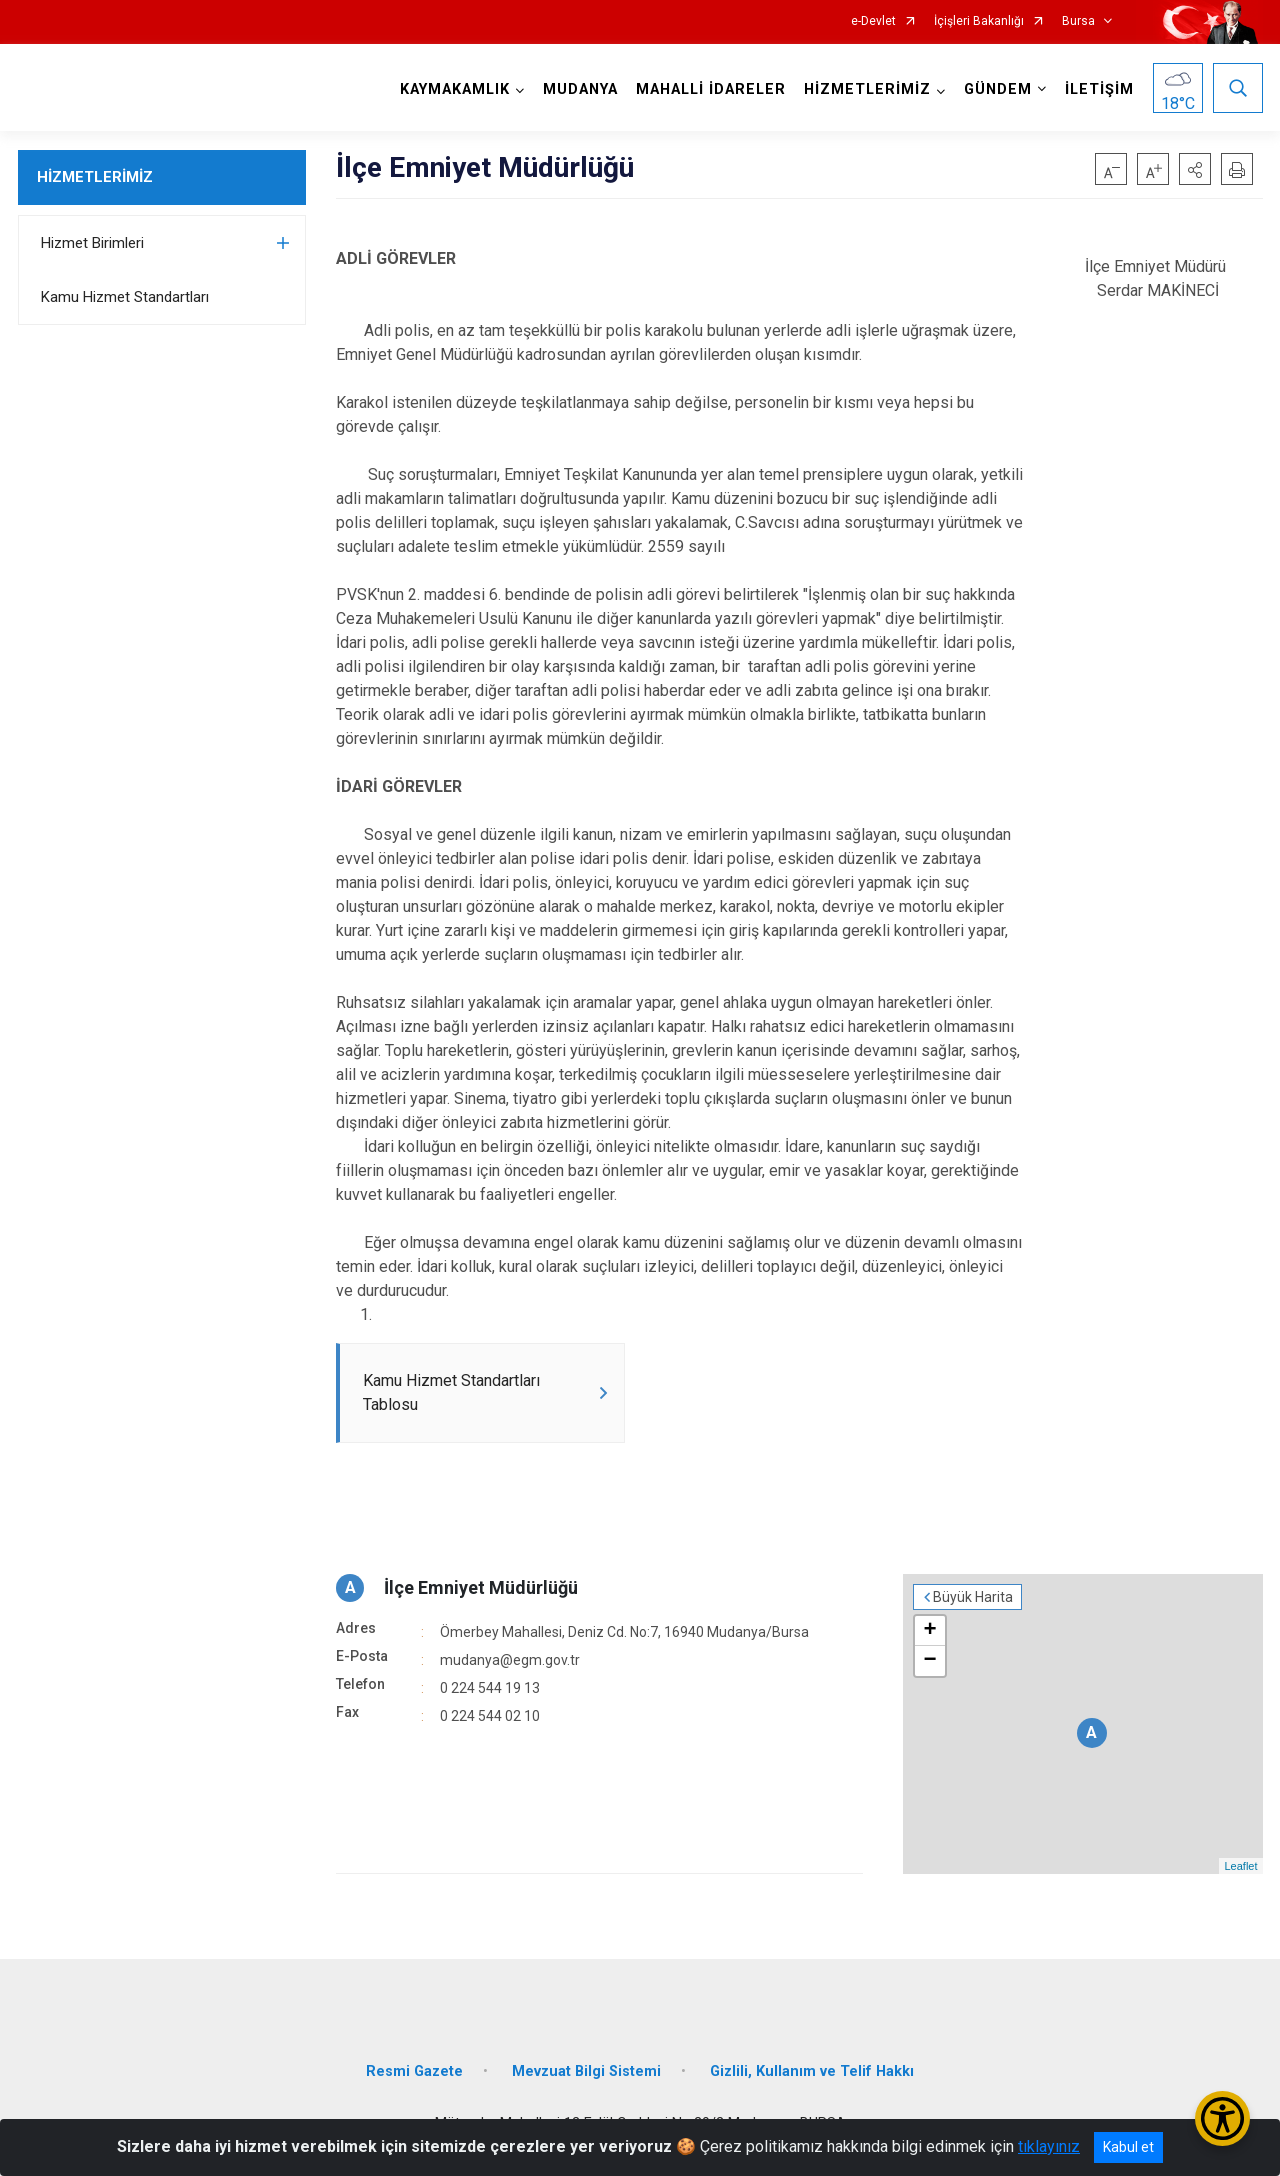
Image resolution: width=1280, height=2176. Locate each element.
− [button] (929, 1661)
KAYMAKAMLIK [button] (455, 89)
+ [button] (929, 1631)
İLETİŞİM (1099, 89)
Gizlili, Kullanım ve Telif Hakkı (812, 2071)
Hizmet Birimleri (92, 243)
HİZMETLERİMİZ (95, 177)
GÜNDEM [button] (998, 89)
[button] (1195, 169)
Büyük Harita (973, 1597)
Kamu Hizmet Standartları (125, 297)
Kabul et (1128, 2147)
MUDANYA (580, 89)
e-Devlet (873, 21)
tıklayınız (1049, 2146)
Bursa (1078, 21)
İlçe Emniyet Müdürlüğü (481, 1587)
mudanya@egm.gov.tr (510, 1660)
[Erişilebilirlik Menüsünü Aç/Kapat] (1222, 2118)
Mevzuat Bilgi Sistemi (586, 2071)
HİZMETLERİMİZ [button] (867, 89)
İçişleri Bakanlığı (979, 21)
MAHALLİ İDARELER (711, 89)
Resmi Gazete (414, 2071)
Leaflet (1240, 1866)
